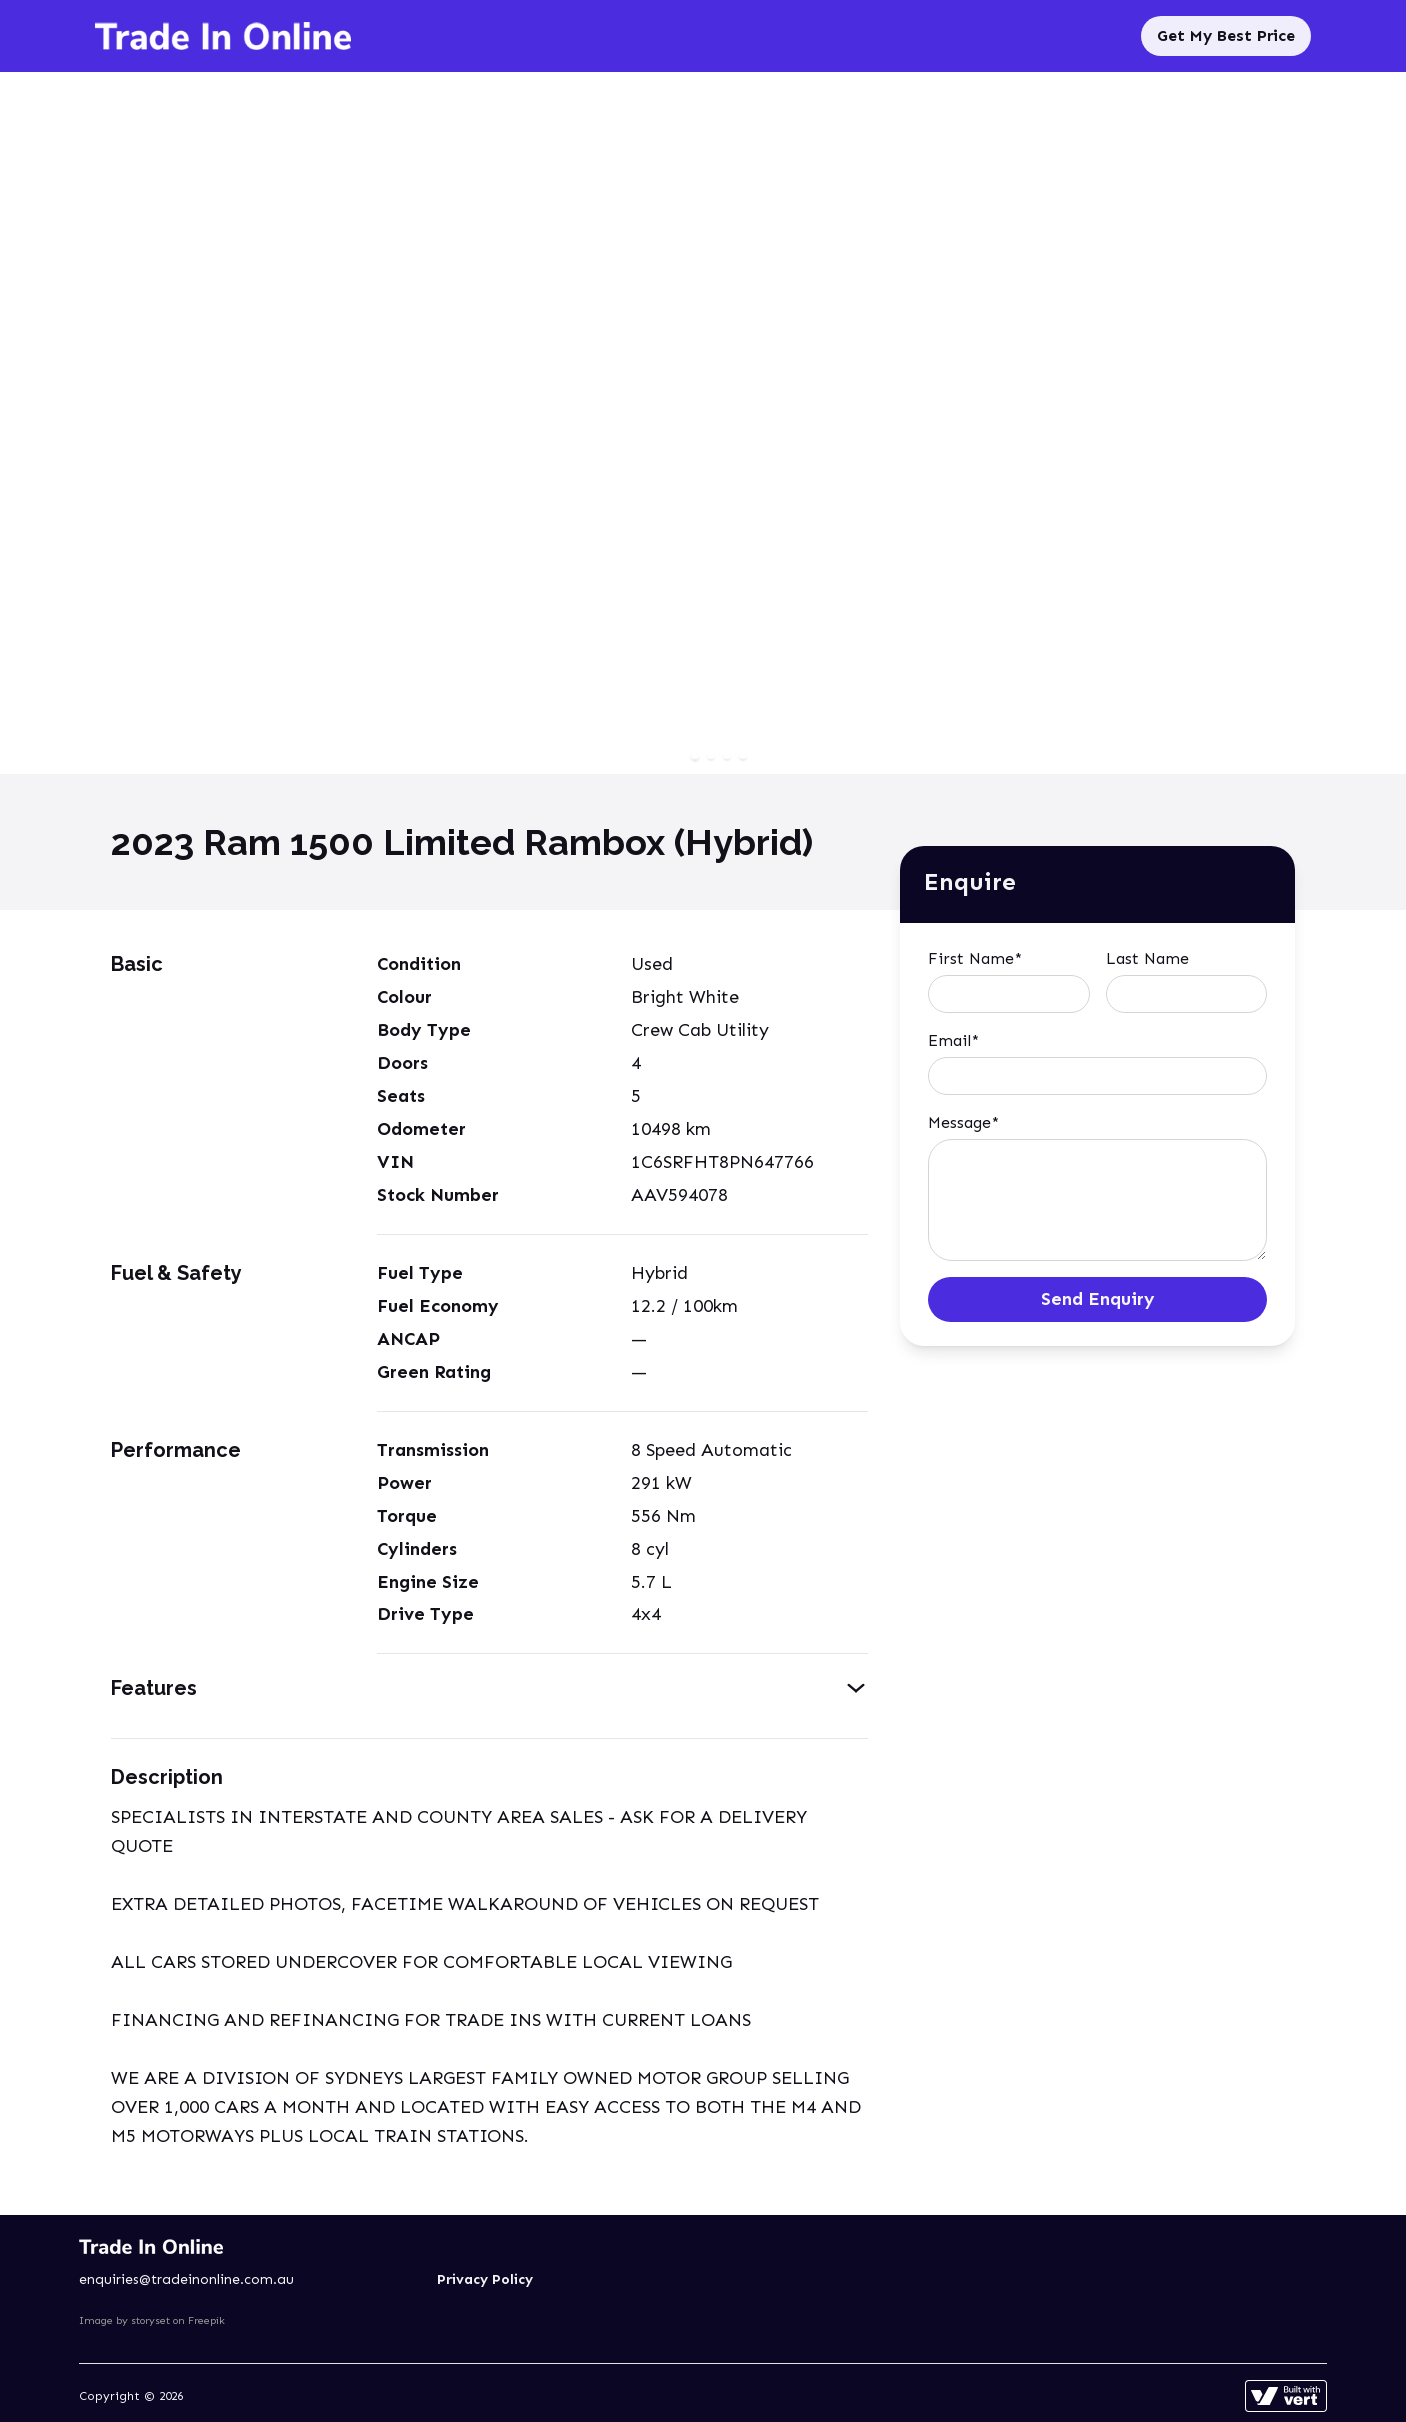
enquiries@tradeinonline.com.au (186, 2279)
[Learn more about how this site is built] (1286, 2396)
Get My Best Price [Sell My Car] (1226, 35)
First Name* (975, 958)
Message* (963, 1122)
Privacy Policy (485, 2279)
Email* (953, 1040)
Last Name (1147, 958)
